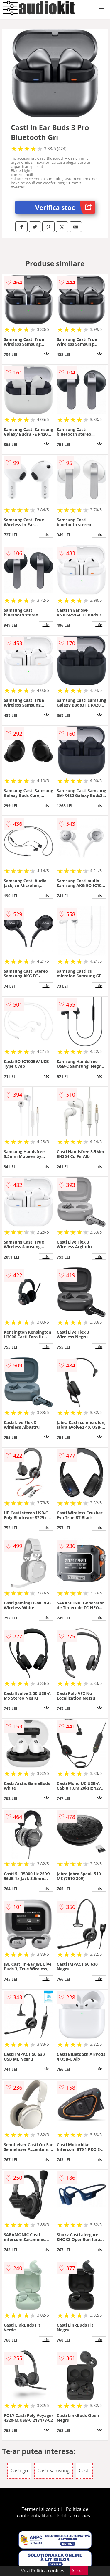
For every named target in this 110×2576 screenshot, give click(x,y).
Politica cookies (73, 2515)
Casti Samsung (54, 2470)
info (46, 354)
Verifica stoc (65, 207)
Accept (79, 2570)
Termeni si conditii (42, 2509)
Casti (84, 2470)
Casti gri (19, 2470)
